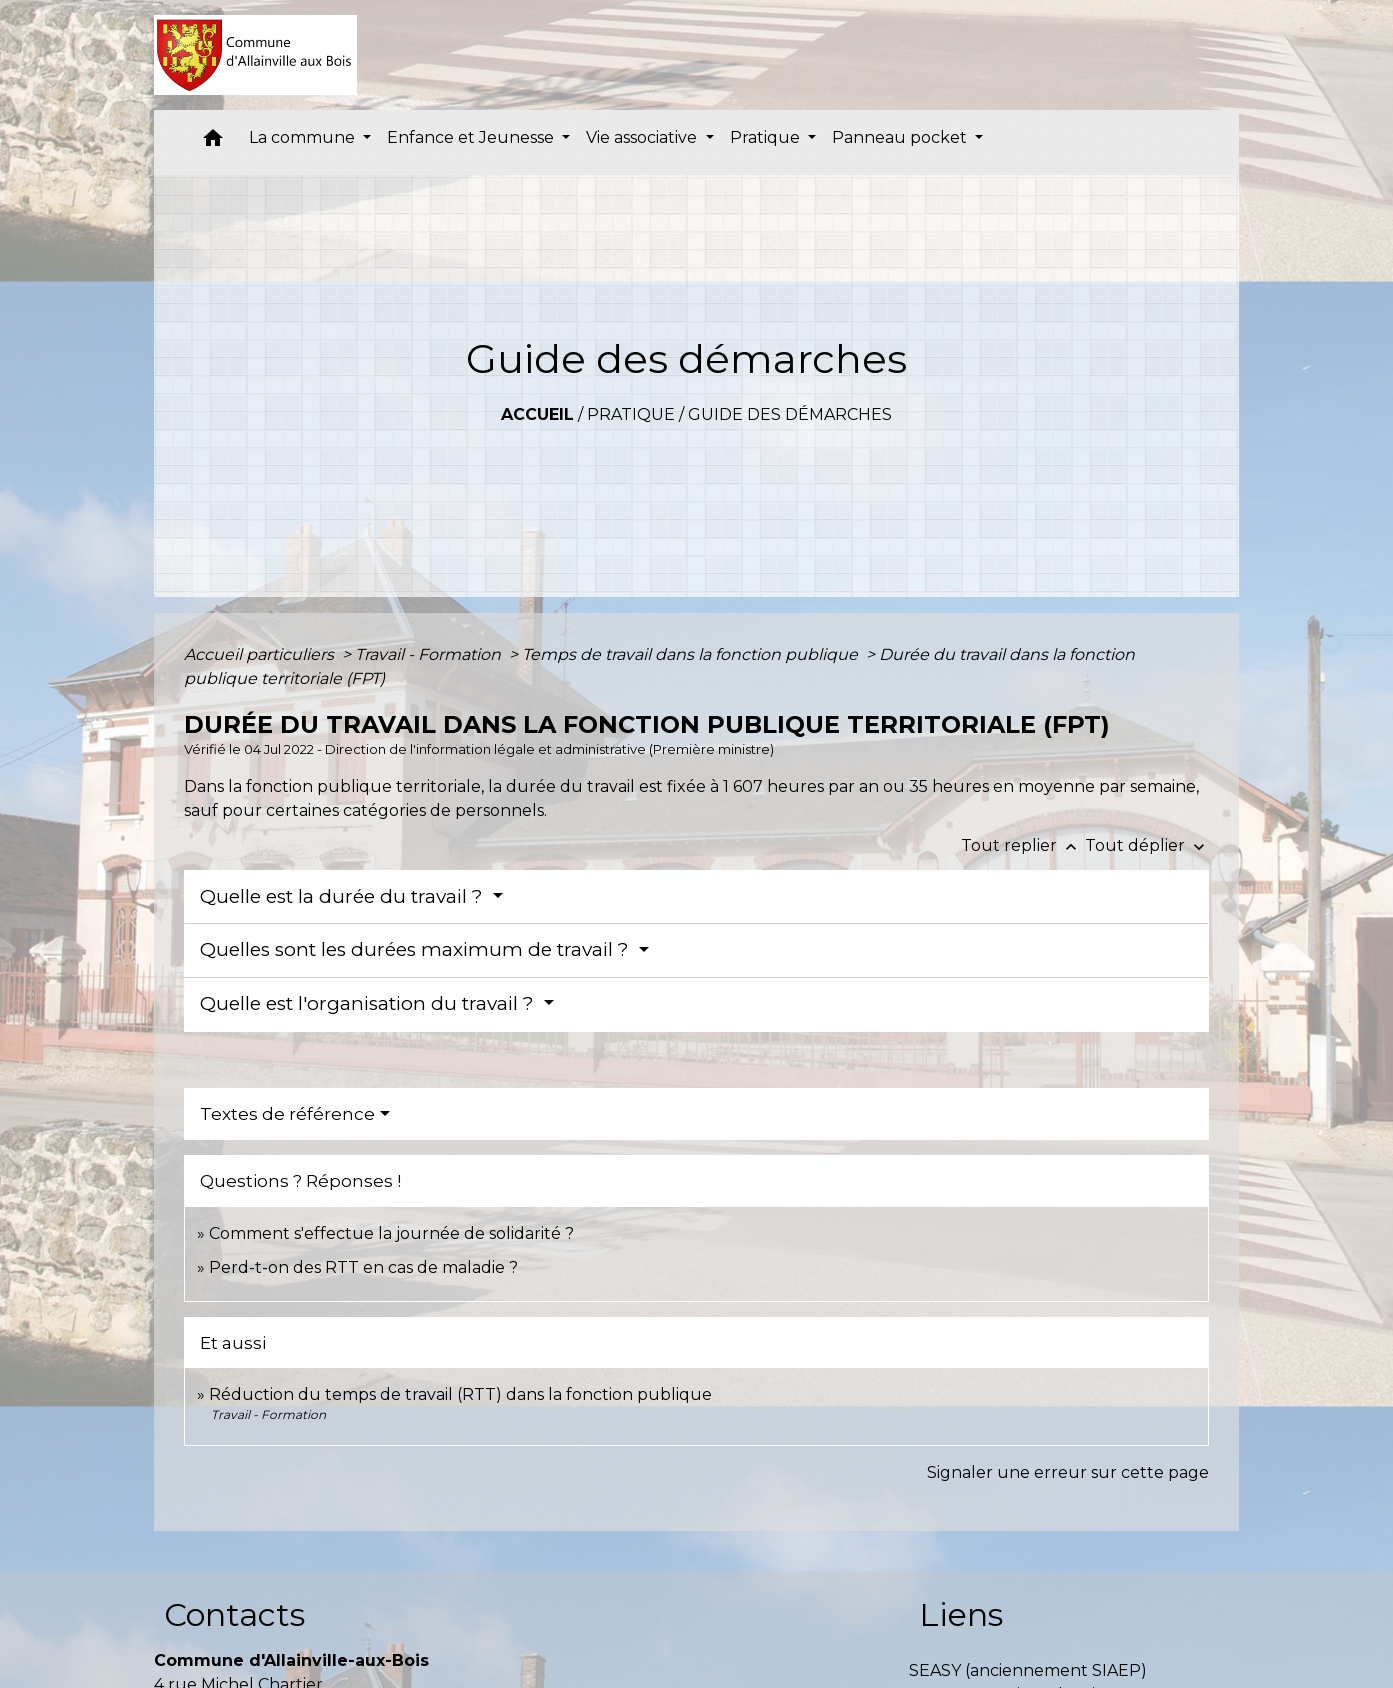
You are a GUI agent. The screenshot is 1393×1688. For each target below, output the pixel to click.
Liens (961, 1614)
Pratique (631, 414)
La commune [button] (304, 137)
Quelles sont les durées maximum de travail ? (417, 949)
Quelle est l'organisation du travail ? (369, 1003)
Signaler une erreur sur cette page (1068, 1472)
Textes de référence (287, 1114)
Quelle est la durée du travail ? (344, 896)
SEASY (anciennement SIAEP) (1028, 1670)
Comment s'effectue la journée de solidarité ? (391, 1233)
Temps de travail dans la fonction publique (692, 654)
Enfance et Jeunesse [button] (472, 137)
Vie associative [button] (643, 137)
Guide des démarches (790, 414)
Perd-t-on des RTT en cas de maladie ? (363, 1267)
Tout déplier (1147, 845)
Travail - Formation (430, 654)
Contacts (234, 1614)
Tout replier (1023, 845)
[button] (213, 142)
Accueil (537, 414)
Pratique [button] (767, 137)
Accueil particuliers (261, 654)
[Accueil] (255, 55)
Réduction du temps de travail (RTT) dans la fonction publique (460, 1394)
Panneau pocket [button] (901, 137)
